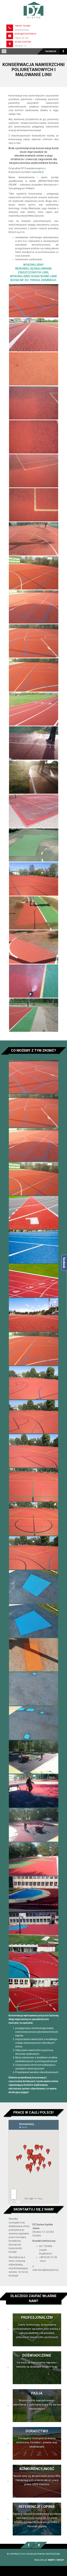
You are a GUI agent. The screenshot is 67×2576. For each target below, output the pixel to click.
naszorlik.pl (38, 172)
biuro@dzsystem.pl (26, 34)
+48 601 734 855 (22, 26)
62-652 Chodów (23, 42)
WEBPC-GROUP (56, 2560)
